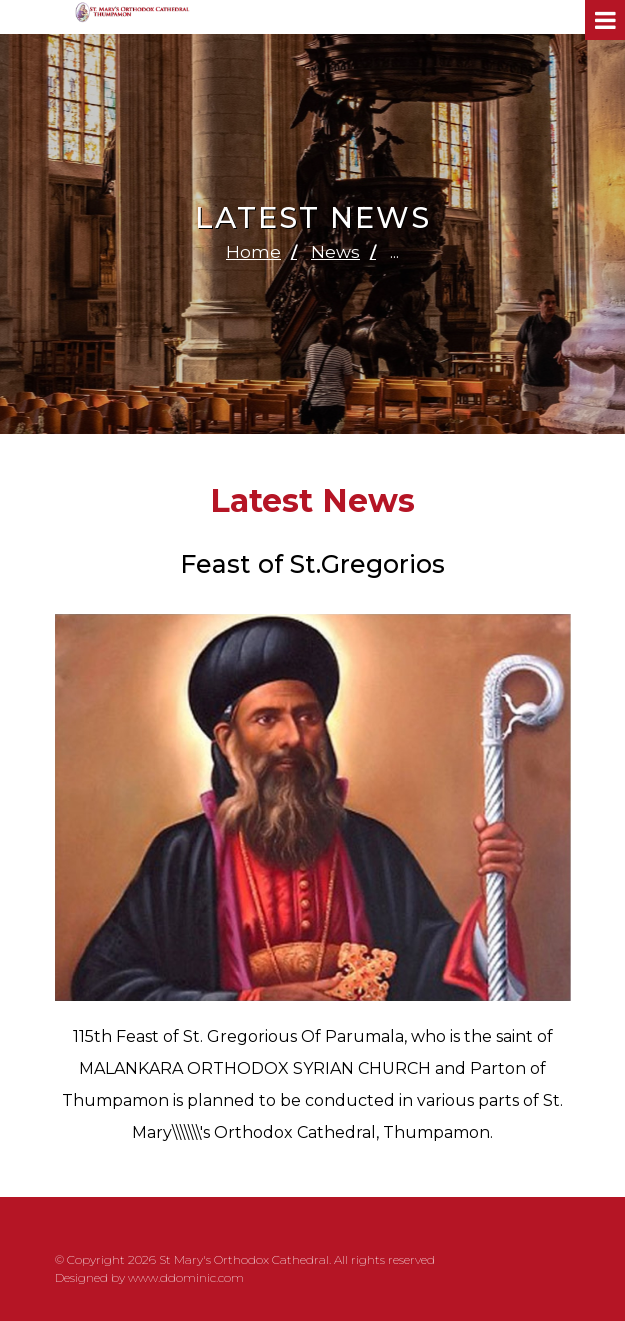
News (335, 252)
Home (253, 252)
